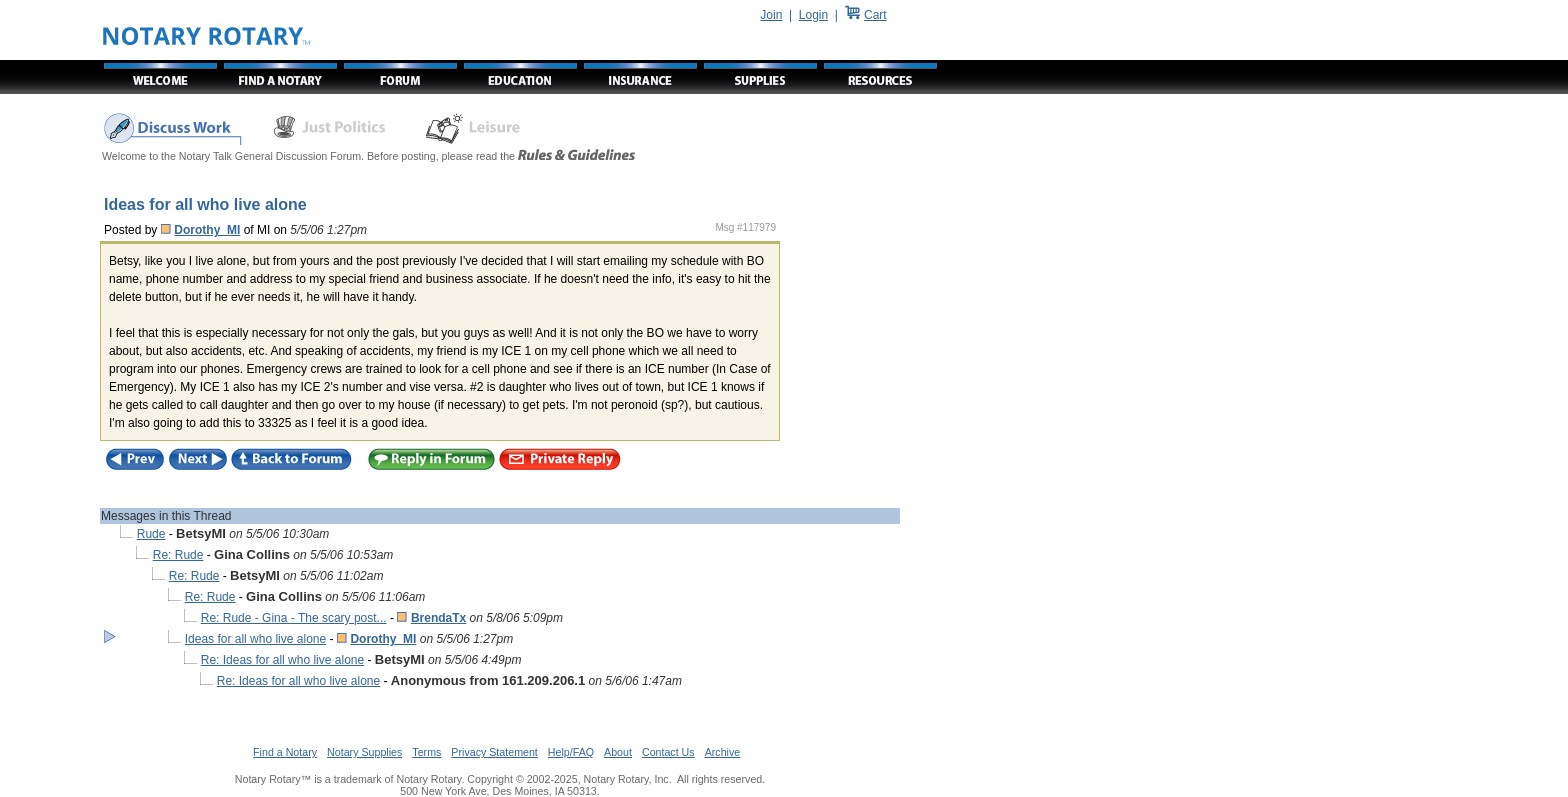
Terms (426, 752)
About (618, 752)
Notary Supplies (364, 752)
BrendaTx (438, 618)
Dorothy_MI (207, 230)
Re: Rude (178, 555)
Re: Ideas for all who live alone (282, 660)
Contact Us (668, 752)
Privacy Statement (494, 752)
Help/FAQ (571, 752)
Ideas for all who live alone (255, 639)
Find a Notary (285, 752)
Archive (723, 752)
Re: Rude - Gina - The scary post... (294, 618)
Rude (151, 534)
